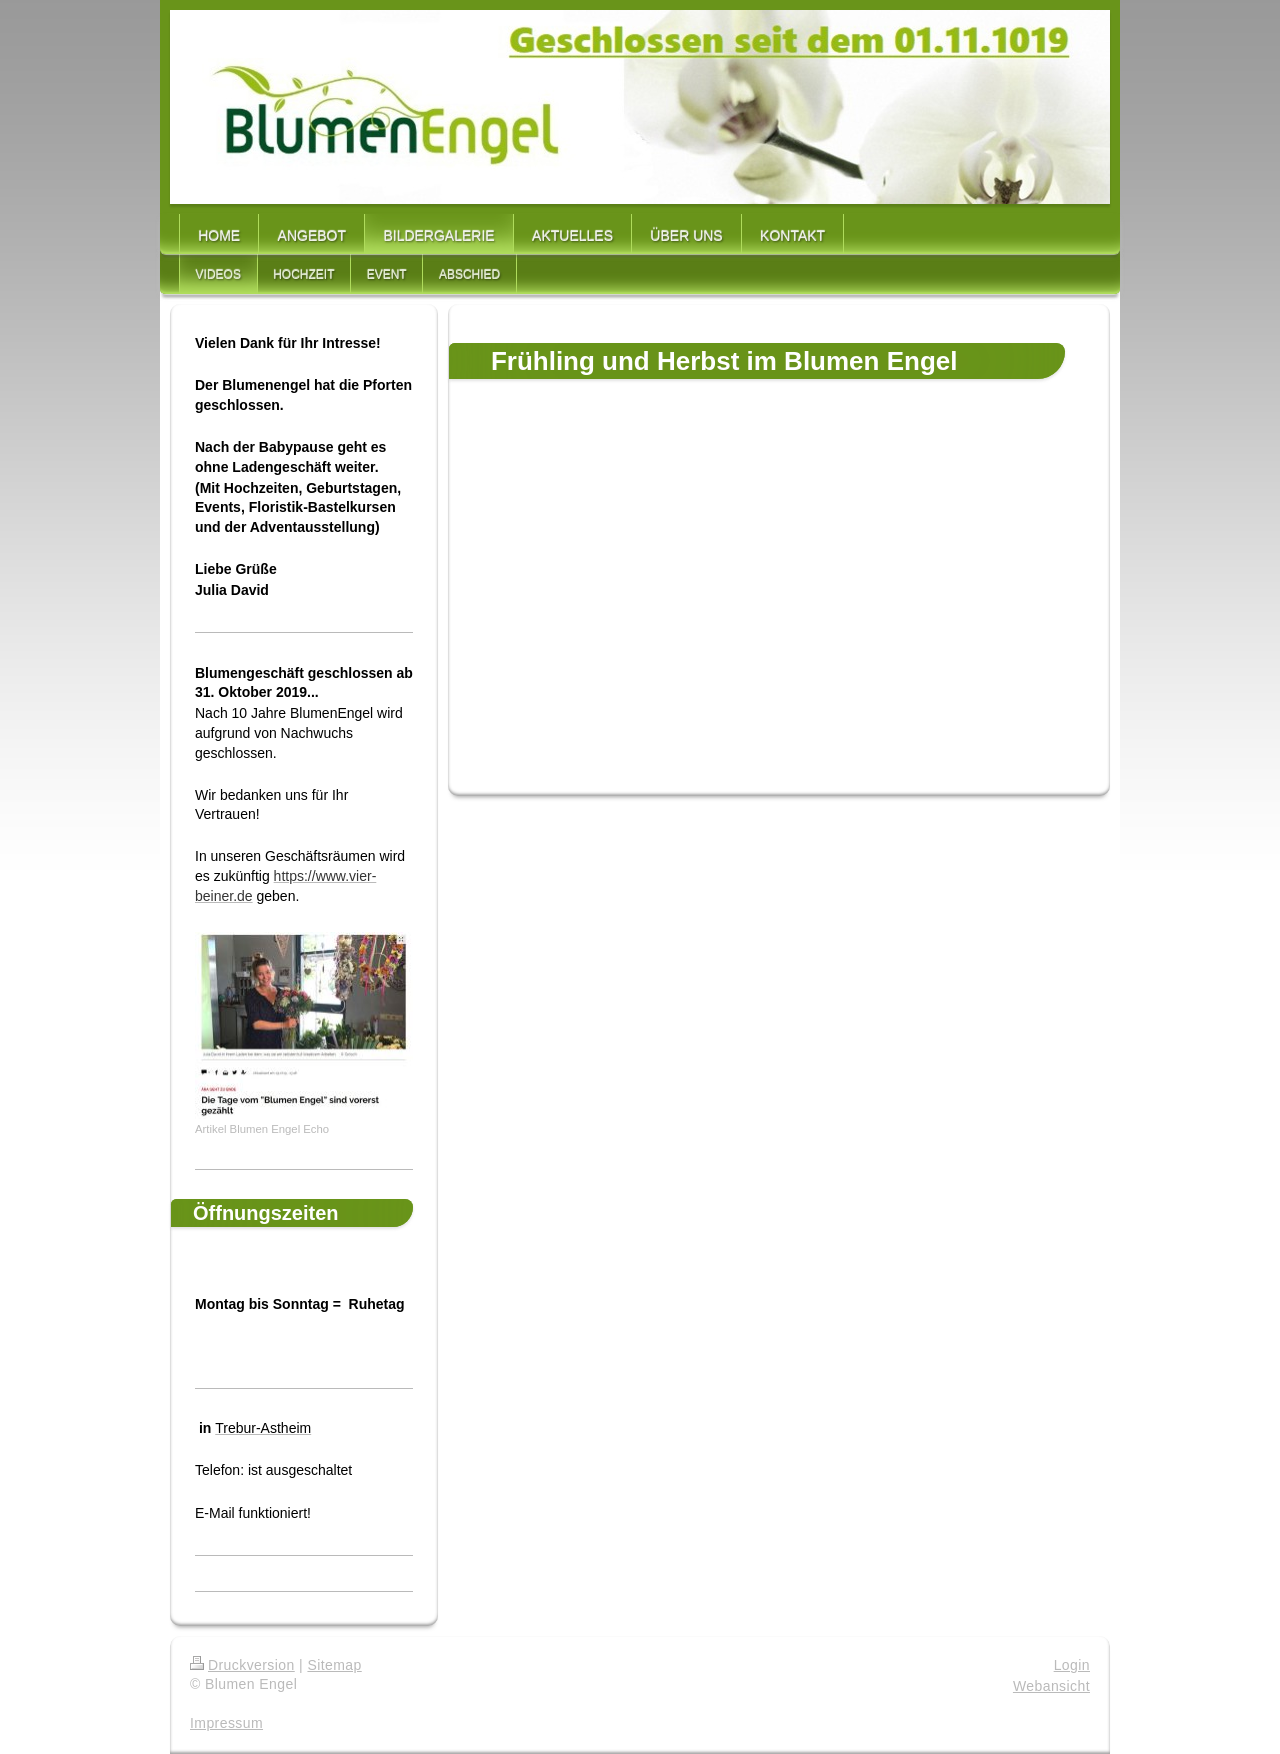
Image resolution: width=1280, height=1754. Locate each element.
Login (1072, 1665)
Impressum (226, 1723)
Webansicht (1051, 1686)
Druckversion (242, 1665)
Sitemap (334, 1665)
